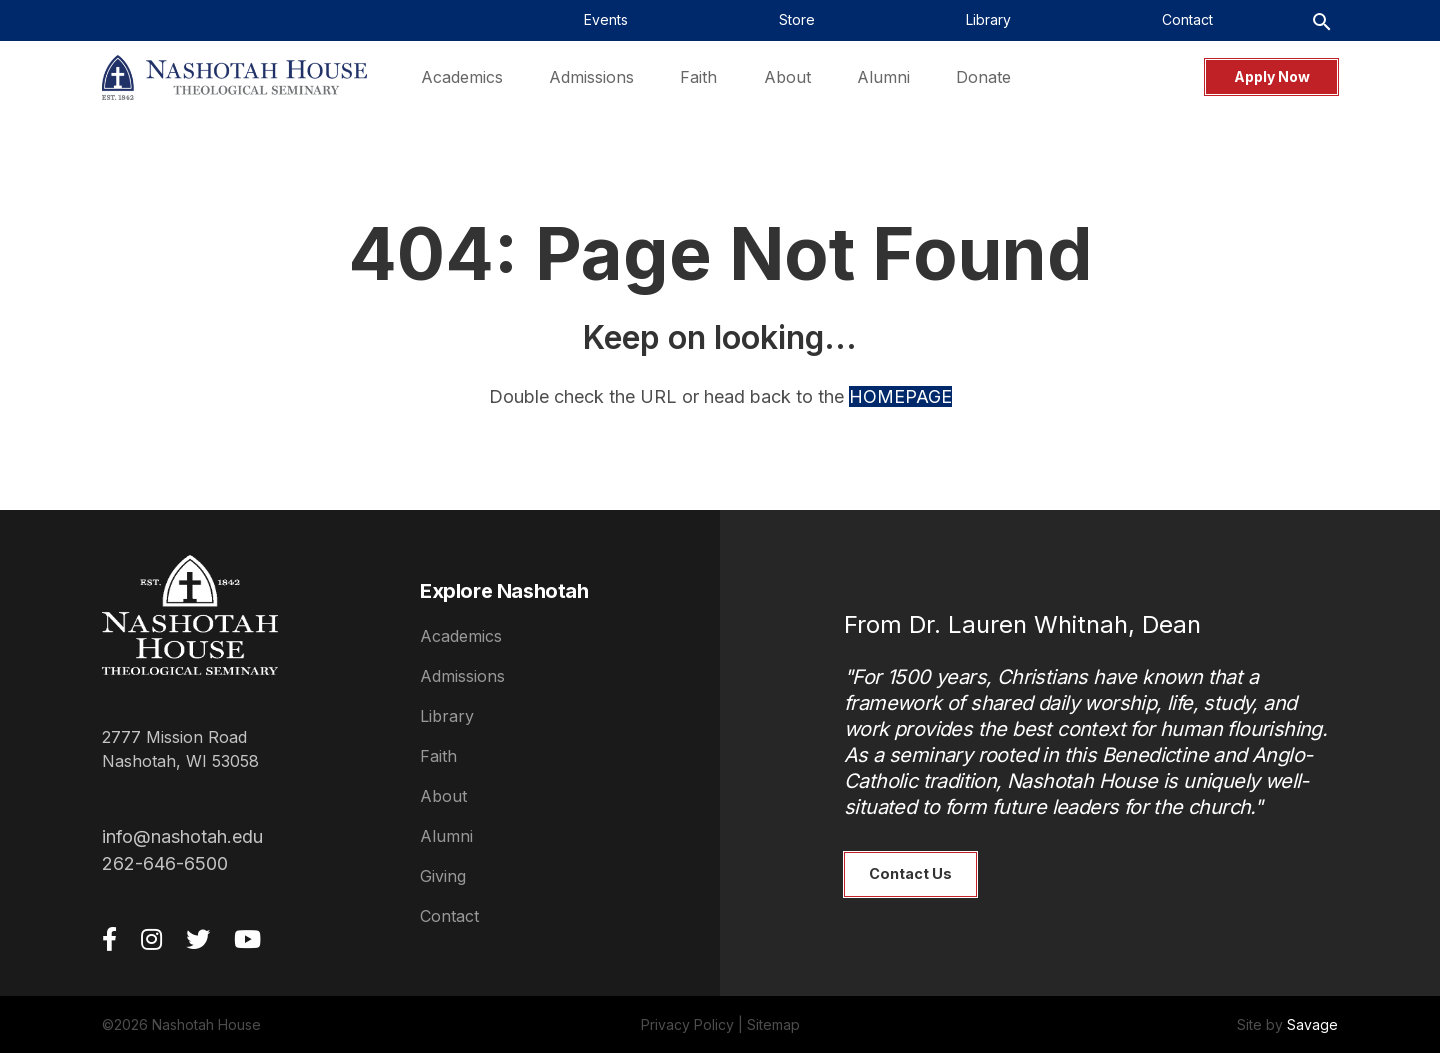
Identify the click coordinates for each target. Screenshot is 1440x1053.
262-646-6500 (165, 863)
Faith (438, 756)
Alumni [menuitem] (883, 77)
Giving (443, 876)
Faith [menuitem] (698, 77)
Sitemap (773, 1024)
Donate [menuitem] (983, 77)
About (443, 796)
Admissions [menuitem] (591, 77)
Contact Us (910, 873)
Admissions (462, 676)
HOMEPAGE (900, 396)
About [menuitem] (787, 77)
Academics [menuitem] (462, 77)
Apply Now (1272, 76)
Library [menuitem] (988, 19)
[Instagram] (151, 939)
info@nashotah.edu (182, 836)
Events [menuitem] (606, 19)
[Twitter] (198, 939)
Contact (449, 916)
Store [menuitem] (797, 19)
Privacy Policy (687, 1024)
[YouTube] (247, 939)
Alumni (446, 836)
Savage (1312, 1024)
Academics (461, 636)
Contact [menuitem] (1187, 19)
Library (447, 716)
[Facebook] (109, 939)
